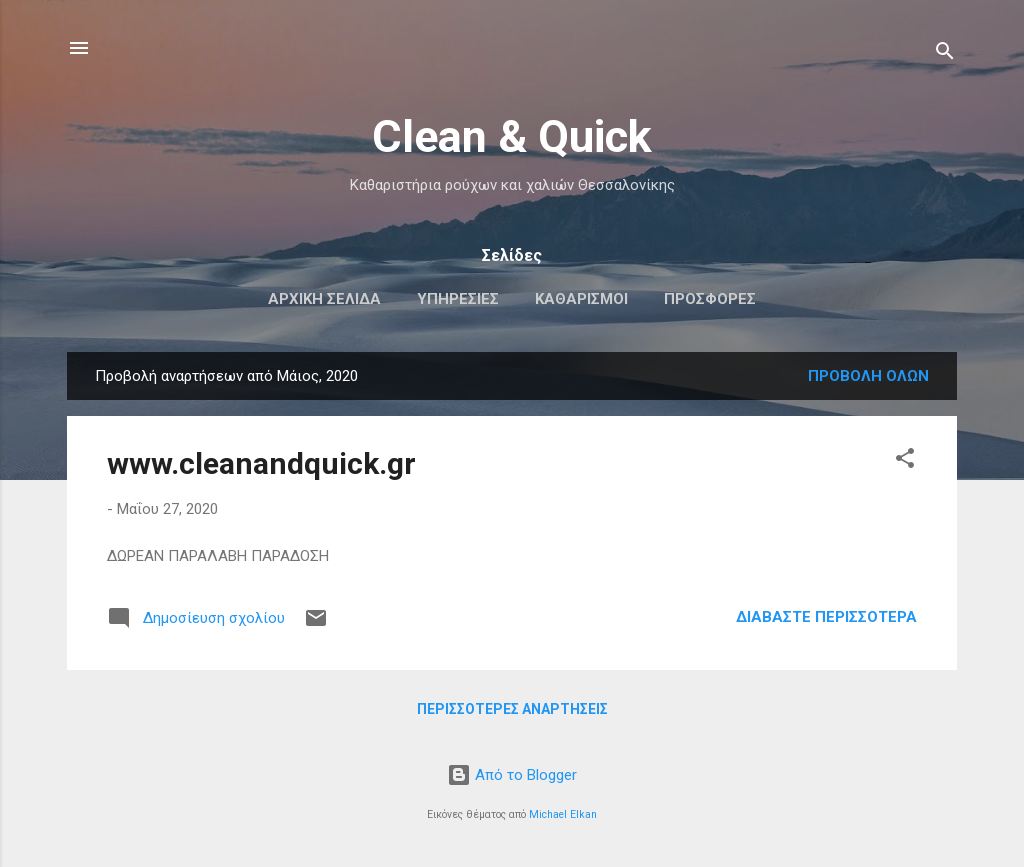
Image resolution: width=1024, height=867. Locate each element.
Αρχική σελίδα (324, 299)
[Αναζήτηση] (945, 54)
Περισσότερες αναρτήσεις (512, 709)
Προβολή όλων (868, 376)
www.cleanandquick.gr (261, 463)
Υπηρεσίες (458, 299)
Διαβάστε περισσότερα (826, 617)
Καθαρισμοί (581, 299)
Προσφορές (710, 299)
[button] (905, 461)
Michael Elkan (563, 814)
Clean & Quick (512, 136)
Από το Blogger (512, 775)
